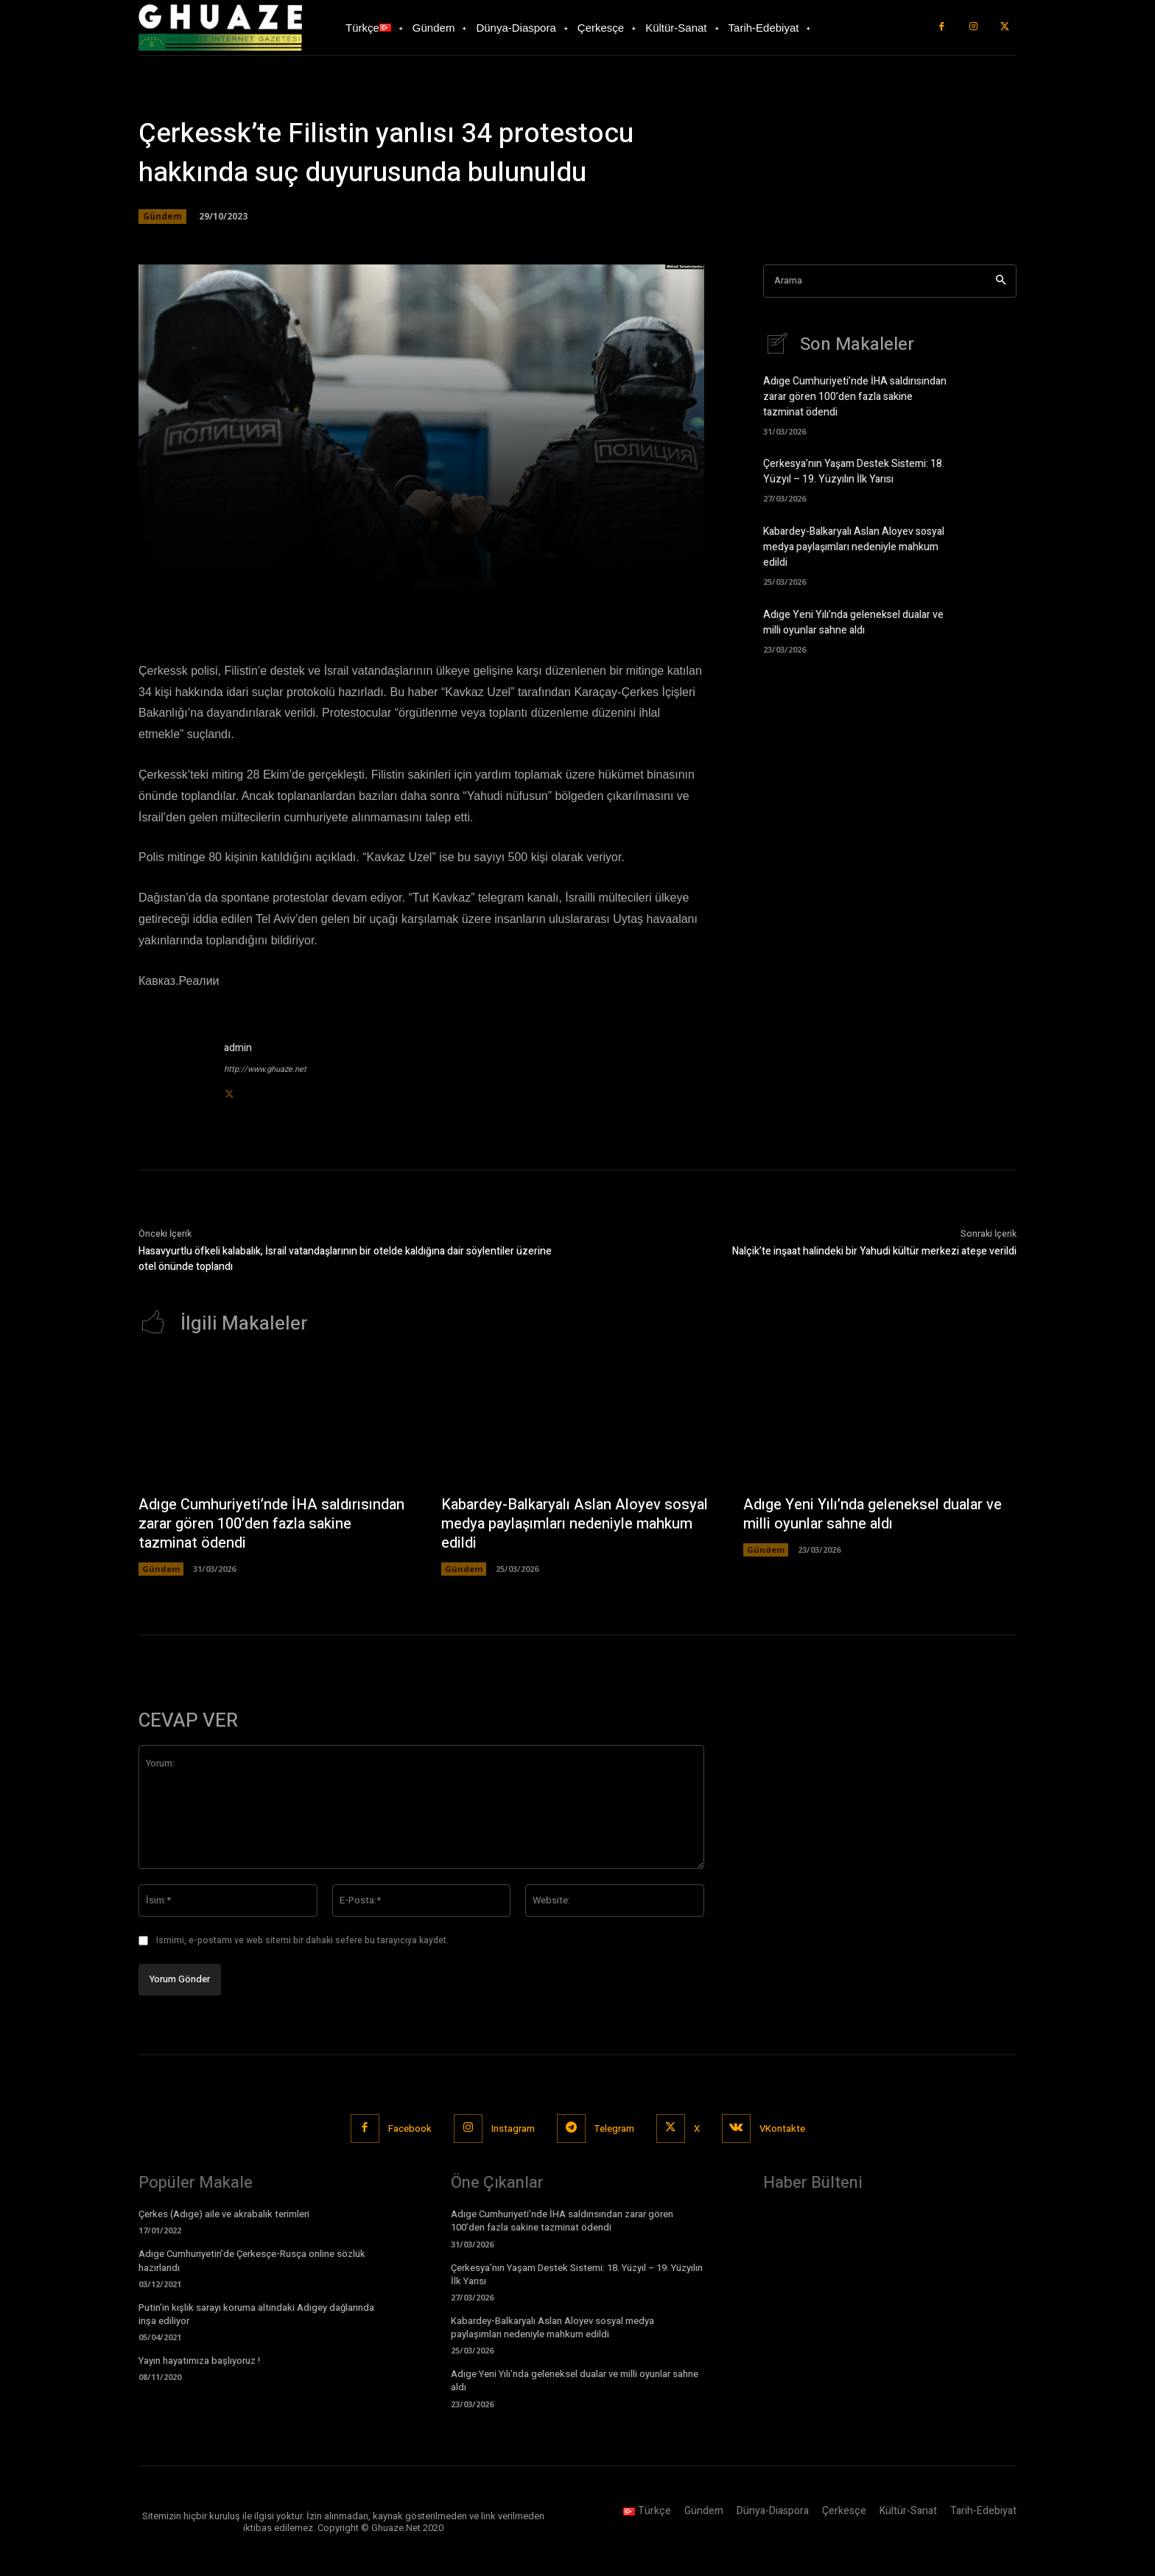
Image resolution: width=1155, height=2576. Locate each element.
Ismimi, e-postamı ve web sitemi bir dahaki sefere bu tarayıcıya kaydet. (302, 1940)
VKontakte (782, 2128)
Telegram (614, 2128)
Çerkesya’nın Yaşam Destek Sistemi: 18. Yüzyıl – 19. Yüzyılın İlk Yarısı (853, 471)
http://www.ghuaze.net (265, 1069)
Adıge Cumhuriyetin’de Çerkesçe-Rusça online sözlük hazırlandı (251, 2260)
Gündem (162, 216)
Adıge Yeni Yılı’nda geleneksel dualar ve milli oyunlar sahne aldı (853, 622)
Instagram (513, 2128)
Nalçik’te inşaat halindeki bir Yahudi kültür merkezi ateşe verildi (874, 1251)
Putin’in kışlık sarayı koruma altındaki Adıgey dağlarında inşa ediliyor (256, 2314)
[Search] (1001, 281)
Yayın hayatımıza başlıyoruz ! (199, 2361)
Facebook (410, 2128)
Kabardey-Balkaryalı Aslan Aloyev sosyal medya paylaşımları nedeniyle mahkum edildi (853, 547)
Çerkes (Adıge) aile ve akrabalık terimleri (223, 2214)
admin (238, 1048)
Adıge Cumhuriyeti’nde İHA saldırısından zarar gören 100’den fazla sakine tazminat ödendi (855, 396)
